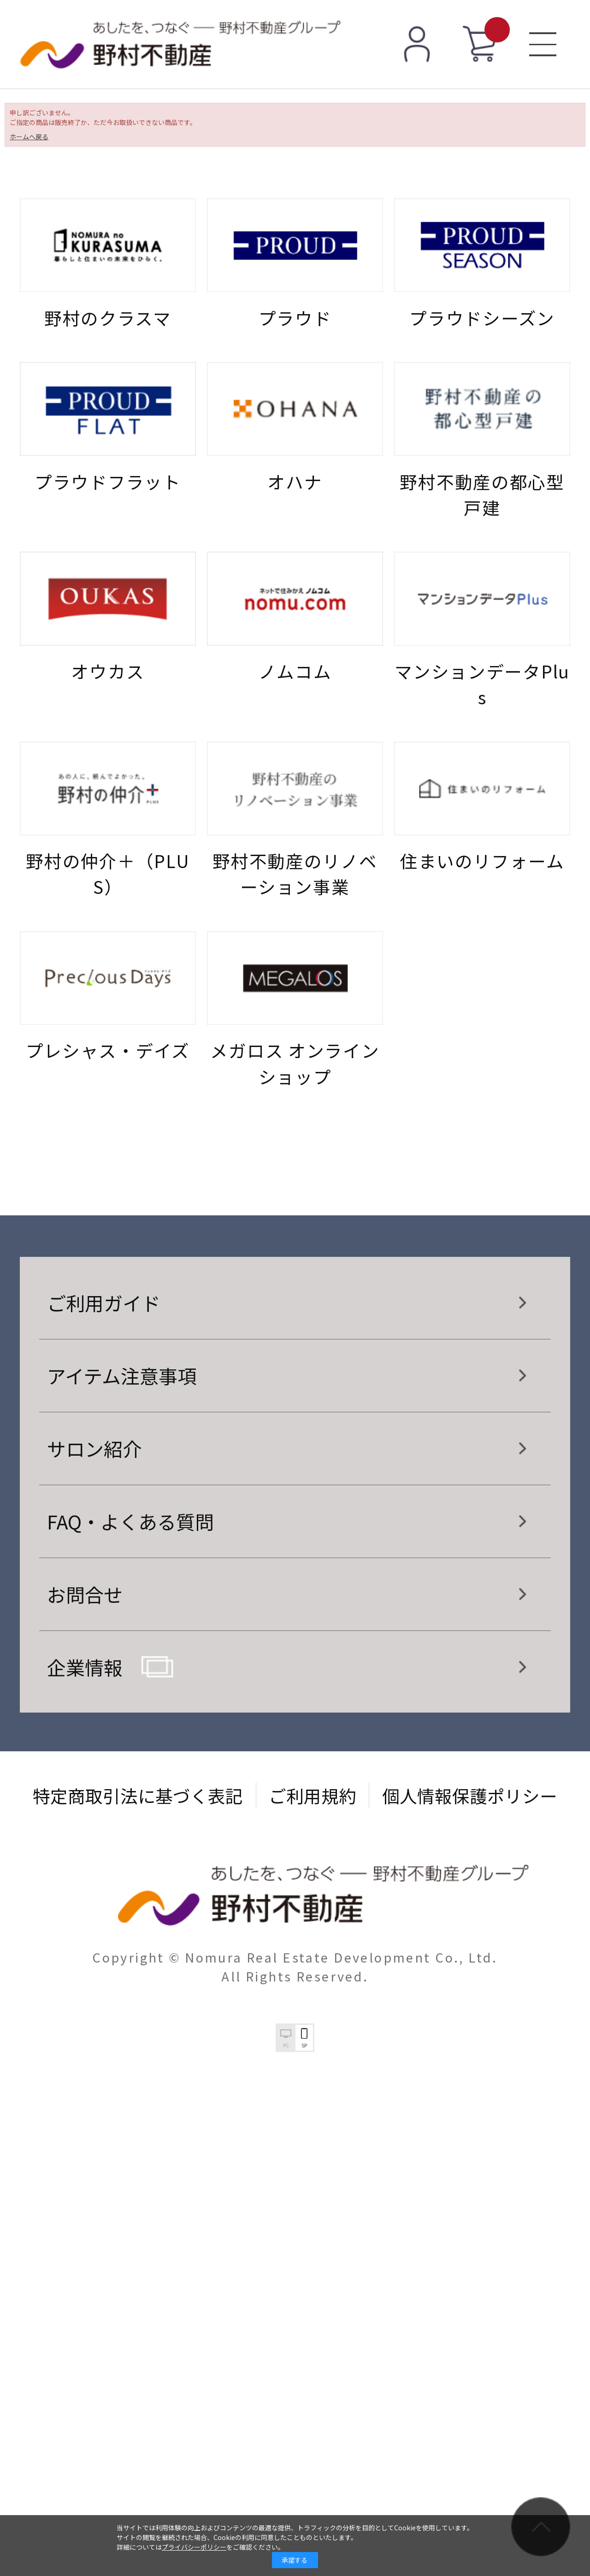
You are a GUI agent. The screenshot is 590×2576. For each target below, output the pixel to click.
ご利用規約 (312, 1795)
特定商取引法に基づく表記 (138, 1795)
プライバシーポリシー (194, 2547)
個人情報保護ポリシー (469, 1795)
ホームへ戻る (29, 136)
